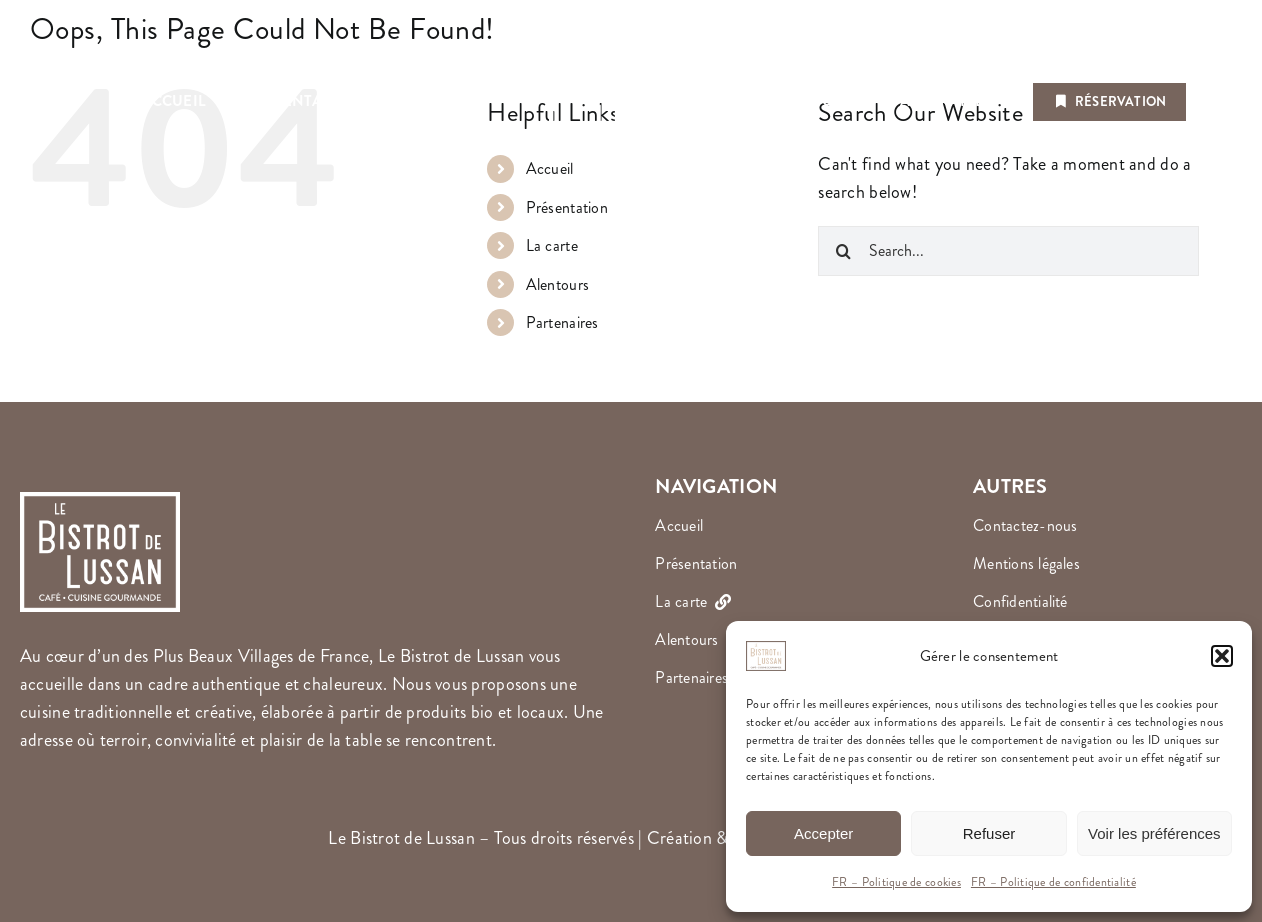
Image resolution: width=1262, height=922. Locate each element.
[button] (1222, 656)
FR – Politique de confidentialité (1053, 882)
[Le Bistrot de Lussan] (630, 29)
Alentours (557, 284)
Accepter (823, 833)
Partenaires (562, 322)
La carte (552, 245)
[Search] (843, 251)
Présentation (567, 207)
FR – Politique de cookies (896, 882)
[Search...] (1008, 251)
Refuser (989, 833)
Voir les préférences (1154, 833)
